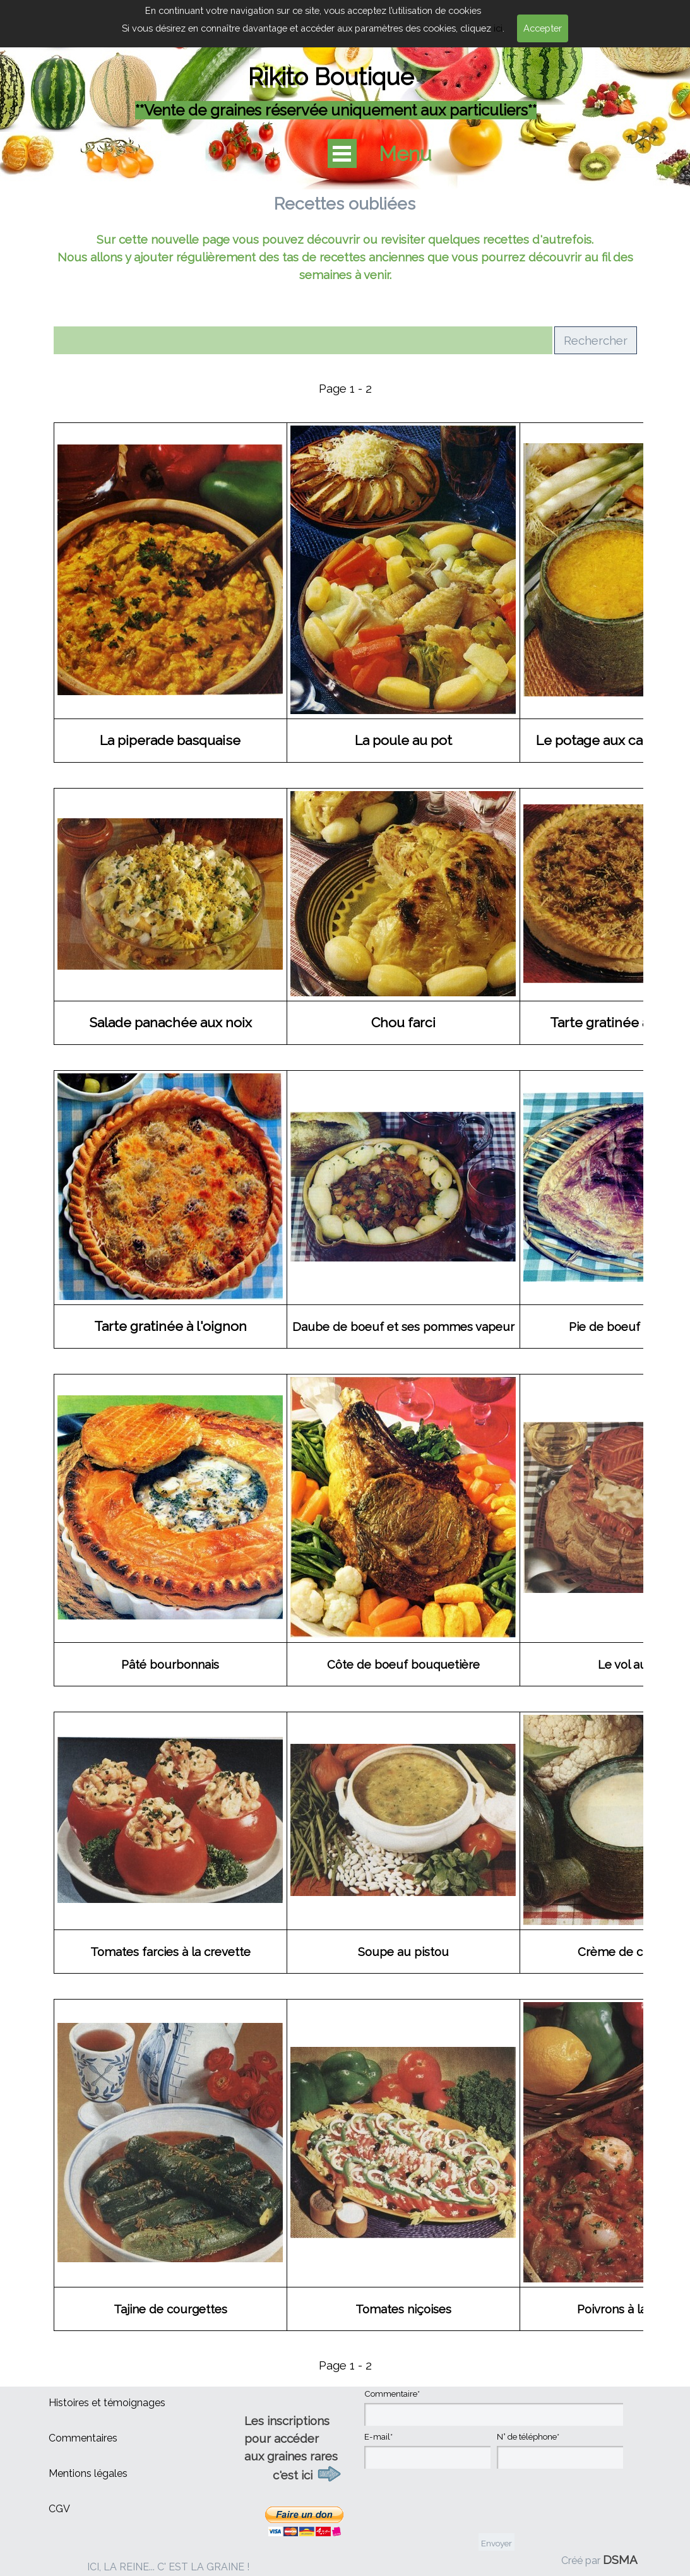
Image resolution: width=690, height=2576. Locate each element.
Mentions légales (88, 2473)
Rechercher (596, 340)
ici (498, 28)
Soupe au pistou (403, 1952)
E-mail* (378, 2436)
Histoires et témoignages (107, 2403)
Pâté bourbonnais (170, 1664)
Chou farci (403, 1022)
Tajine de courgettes (170, 2309)
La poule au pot (403, 740)
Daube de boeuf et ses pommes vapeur (403, 1326)
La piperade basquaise (170, 740)
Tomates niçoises (403, 2309)
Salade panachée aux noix (170, 1022)
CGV (59, 2509)
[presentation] (460, 2502)
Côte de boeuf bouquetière (403, 1664)
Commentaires (83, 2438)
